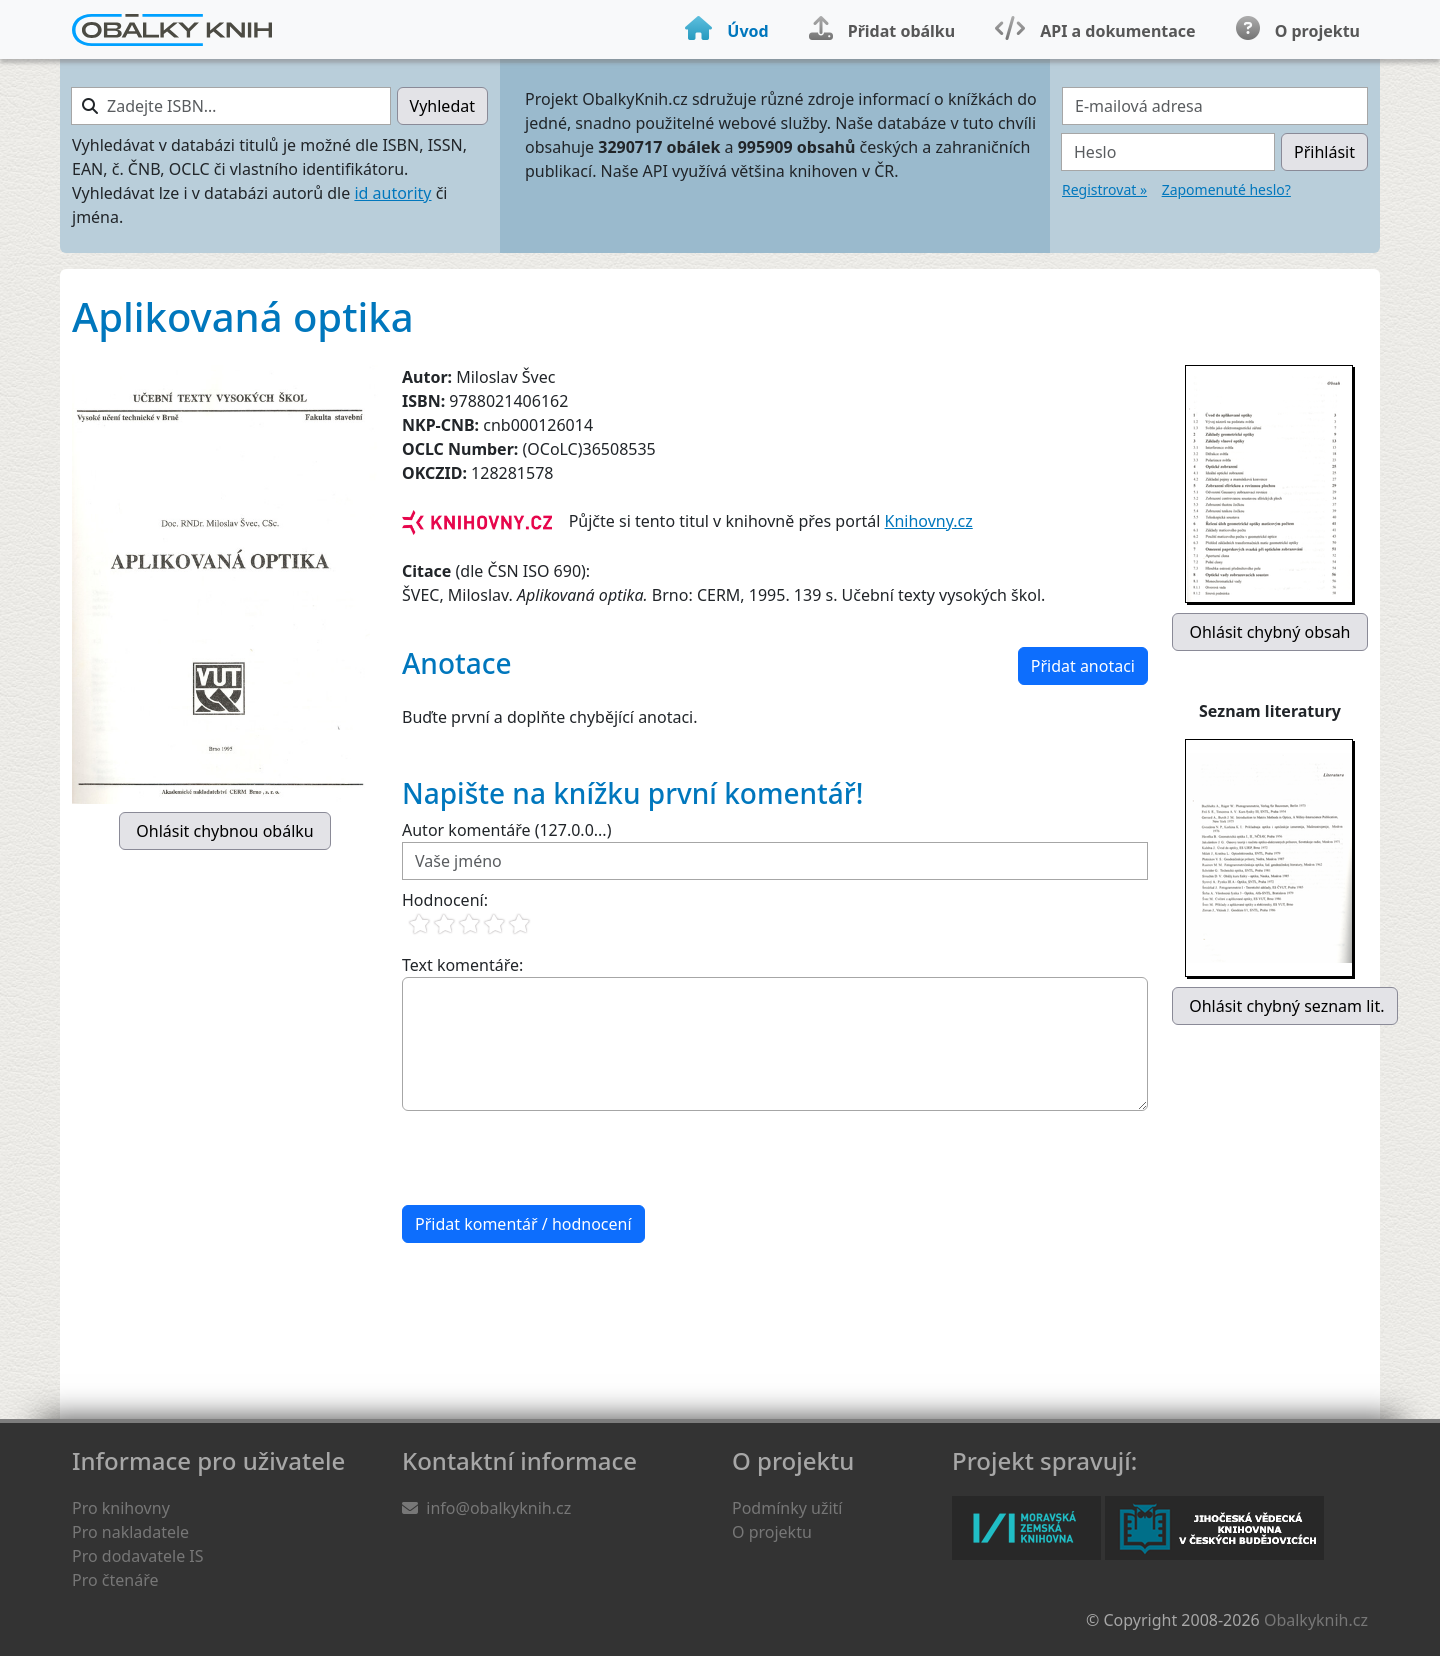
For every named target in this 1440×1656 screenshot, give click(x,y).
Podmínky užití (787, 1508)
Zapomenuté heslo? (1226, 189)
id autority (392, 193)
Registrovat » (1104, 189)
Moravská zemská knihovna (1026, 1528)
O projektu (772, 1532)
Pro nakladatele (130, 1532)
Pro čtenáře (115, 1580)
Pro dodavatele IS (138, 1556)
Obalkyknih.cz (1316, 1620)
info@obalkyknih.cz (498, 1508)
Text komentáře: (462, 965)
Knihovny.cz (929, 521)
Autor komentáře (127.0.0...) (506, 830)
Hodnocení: (445, 900)
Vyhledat (442, 106)
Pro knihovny (121, 1508)
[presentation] (554, 1158)
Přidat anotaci (1083, 666)
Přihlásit (1324, 152)
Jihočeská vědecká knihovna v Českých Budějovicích (1214, 1528)
